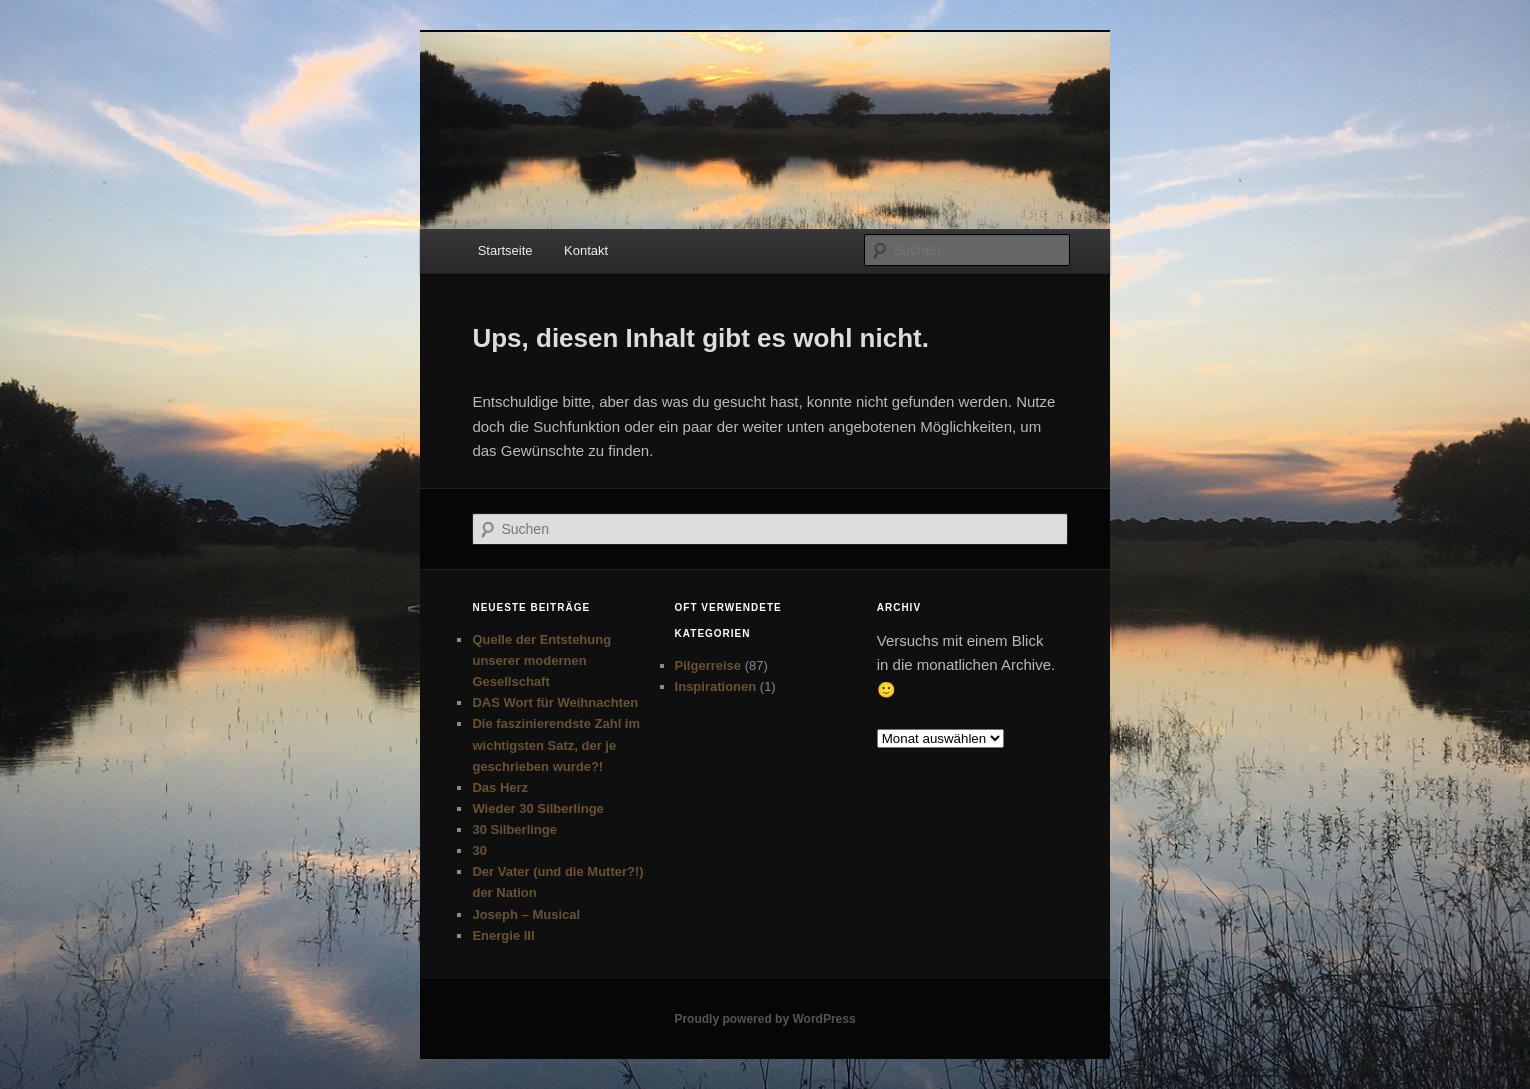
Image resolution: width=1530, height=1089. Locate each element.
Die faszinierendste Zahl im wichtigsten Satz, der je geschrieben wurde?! (556, 744)
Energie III (503, 935)
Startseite (505, 250)
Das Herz (500, 787)
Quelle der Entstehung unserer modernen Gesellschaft (541, 660)
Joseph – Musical (526, 914)
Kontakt (586, 250)
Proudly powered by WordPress (764, 1019)
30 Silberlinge (514, 829)
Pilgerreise (708, 665)
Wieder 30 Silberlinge (537, 808)
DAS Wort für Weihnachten (555, 702)
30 (479, 850)
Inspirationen (716, 686)
